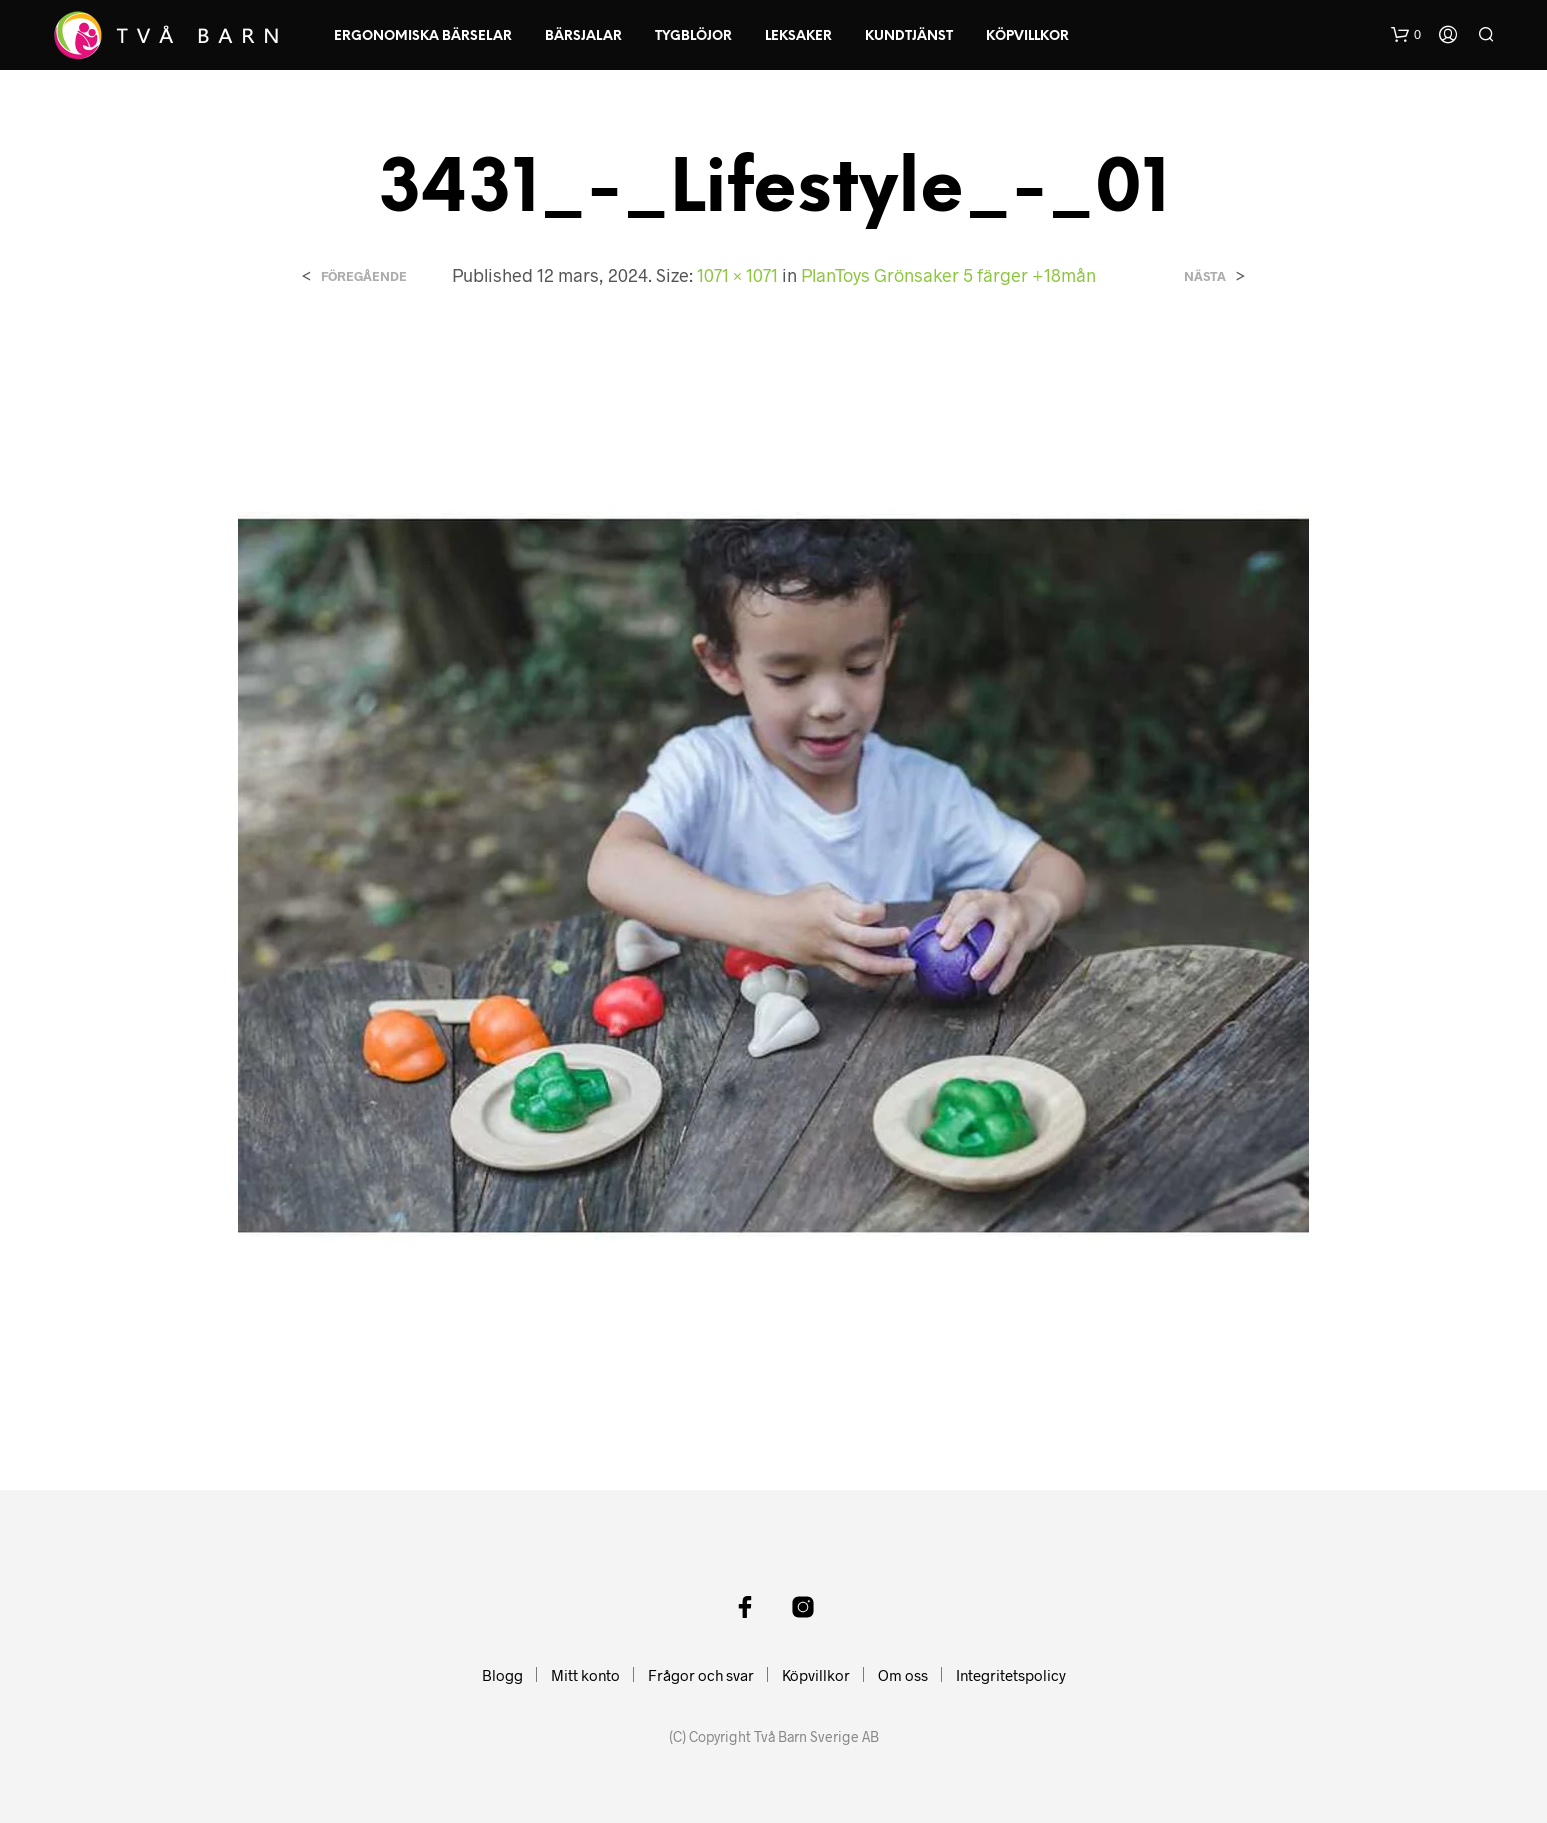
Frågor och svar (701, 1675)
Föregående (364, 276)
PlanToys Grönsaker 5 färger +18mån (948, 275)
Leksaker (798, 36)
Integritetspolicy (1011, 1675)
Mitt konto (585, 1675)
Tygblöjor (693, 36)
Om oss (903, 1675)
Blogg (502, 1675)
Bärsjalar (583, 36)
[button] (1406, 35)
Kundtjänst (909, 36)
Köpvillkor (1027, 36)
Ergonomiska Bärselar (423, 36)
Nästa (1205, 276)
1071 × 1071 (737, 275)
